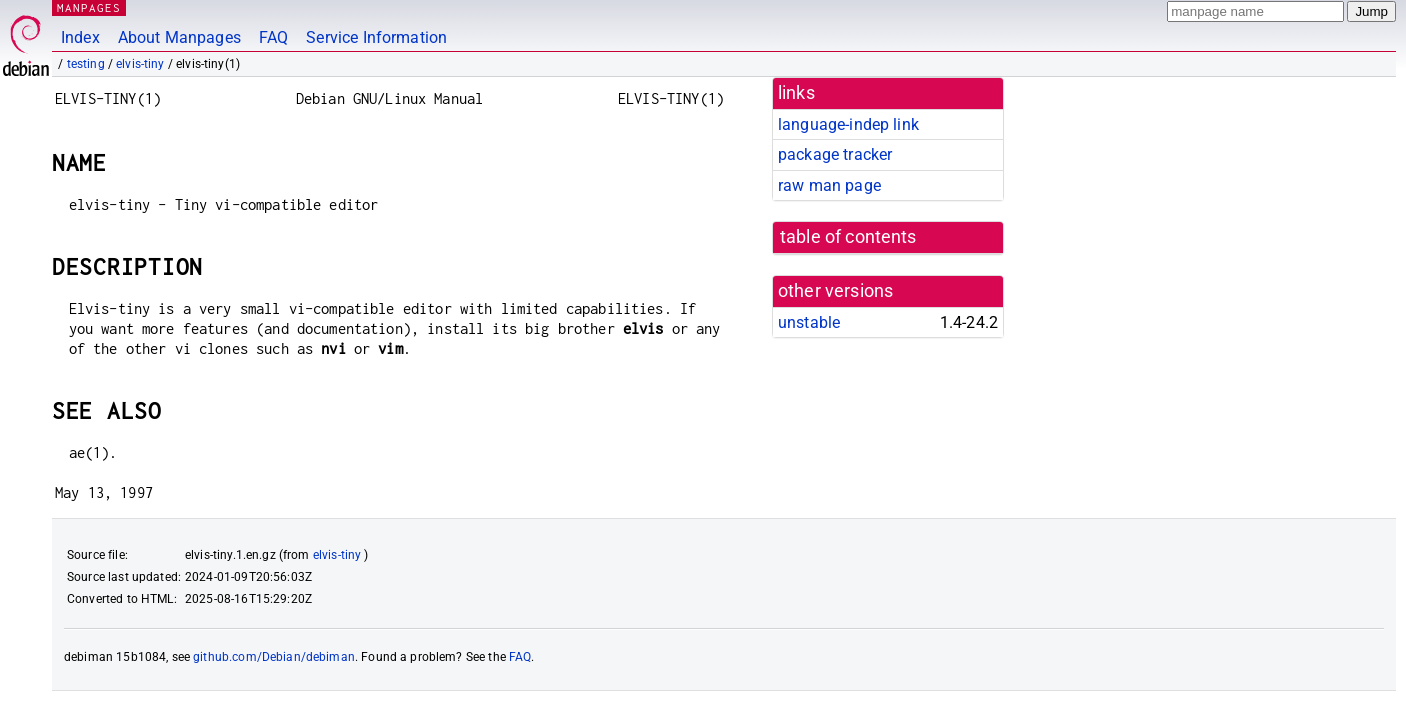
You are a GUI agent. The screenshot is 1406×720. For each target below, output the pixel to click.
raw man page (829, 185)
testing (86, 64)
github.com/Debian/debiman (274, 657)
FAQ (273, 37)
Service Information (376, 37)
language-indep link (848, 124)
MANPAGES (89, 7)
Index (80, 37)
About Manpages (179, 37)
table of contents (848, 237)
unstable (809, 322)
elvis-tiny (140, 64)
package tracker (835, 154)
